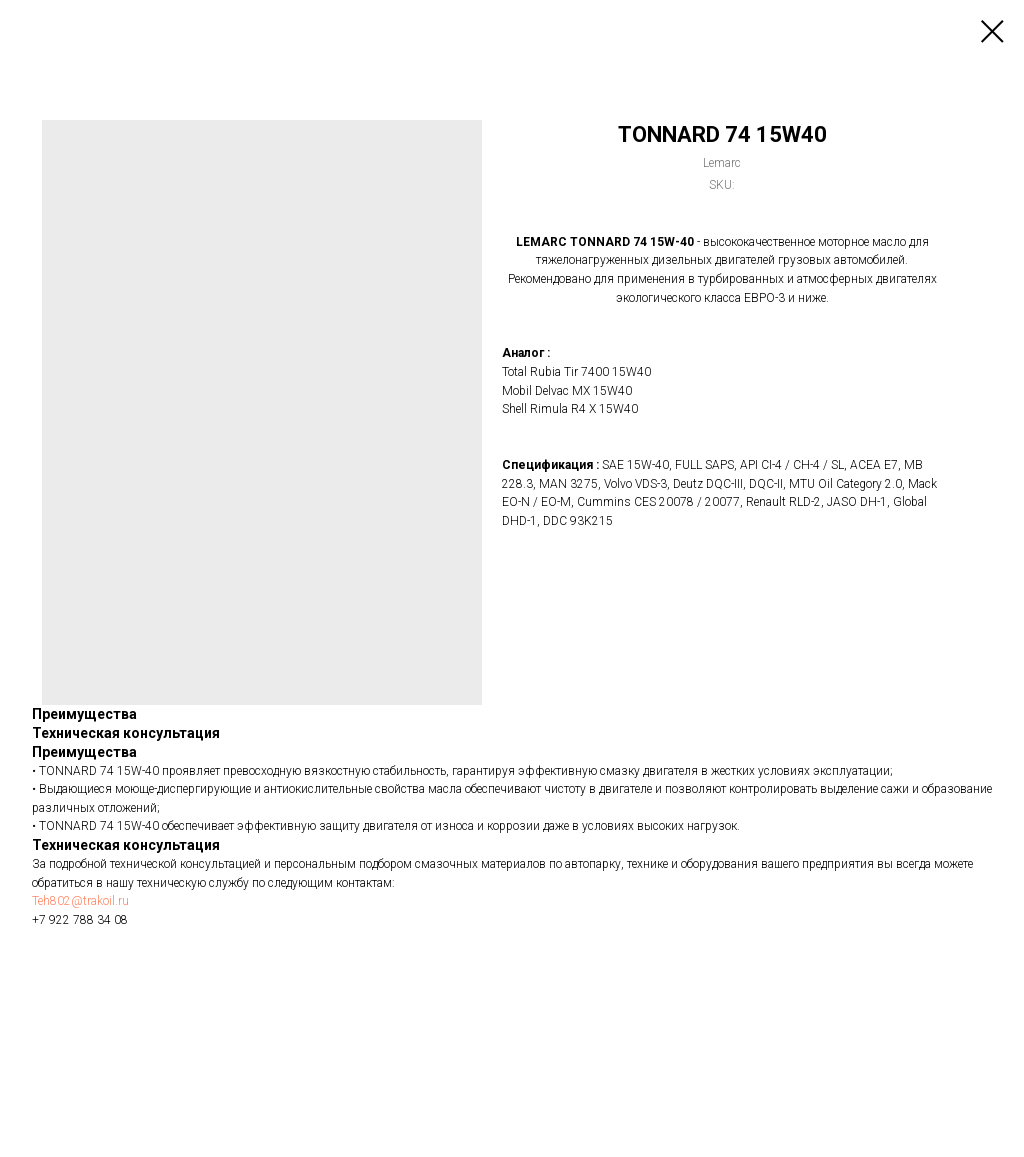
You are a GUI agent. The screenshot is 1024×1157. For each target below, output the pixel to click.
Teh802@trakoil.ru (80, 901)
